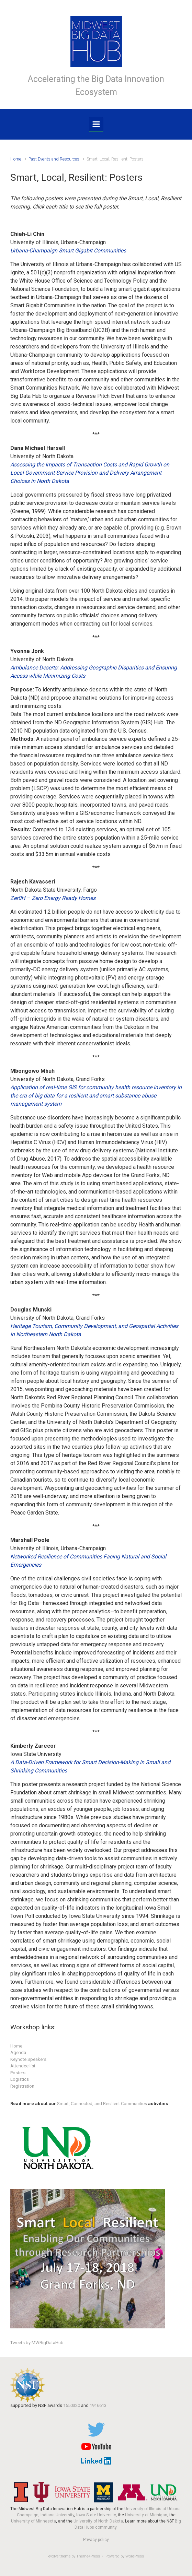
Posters (17, 2072)
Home (15, 159)
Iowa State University (96, 2515)
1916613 (98, 2405)
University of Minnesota (33, 2521)
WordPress (134, 2556)
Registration (22, 2086)
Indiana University (57, 2515)
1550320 (71, 2405)
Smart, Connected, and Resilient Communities (102, 2103)
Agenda (18, 2052)
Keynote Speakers (28, 2059)
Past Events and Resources (54, 159)
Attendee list (22, 2065)
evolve (53, 2556)
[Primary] (96, 124)
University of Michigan (146, 2515)
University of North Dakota (98, 2521)
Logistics (19, 2079)
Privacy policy (96, 2539)
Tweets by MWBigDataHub (37, 2342)
